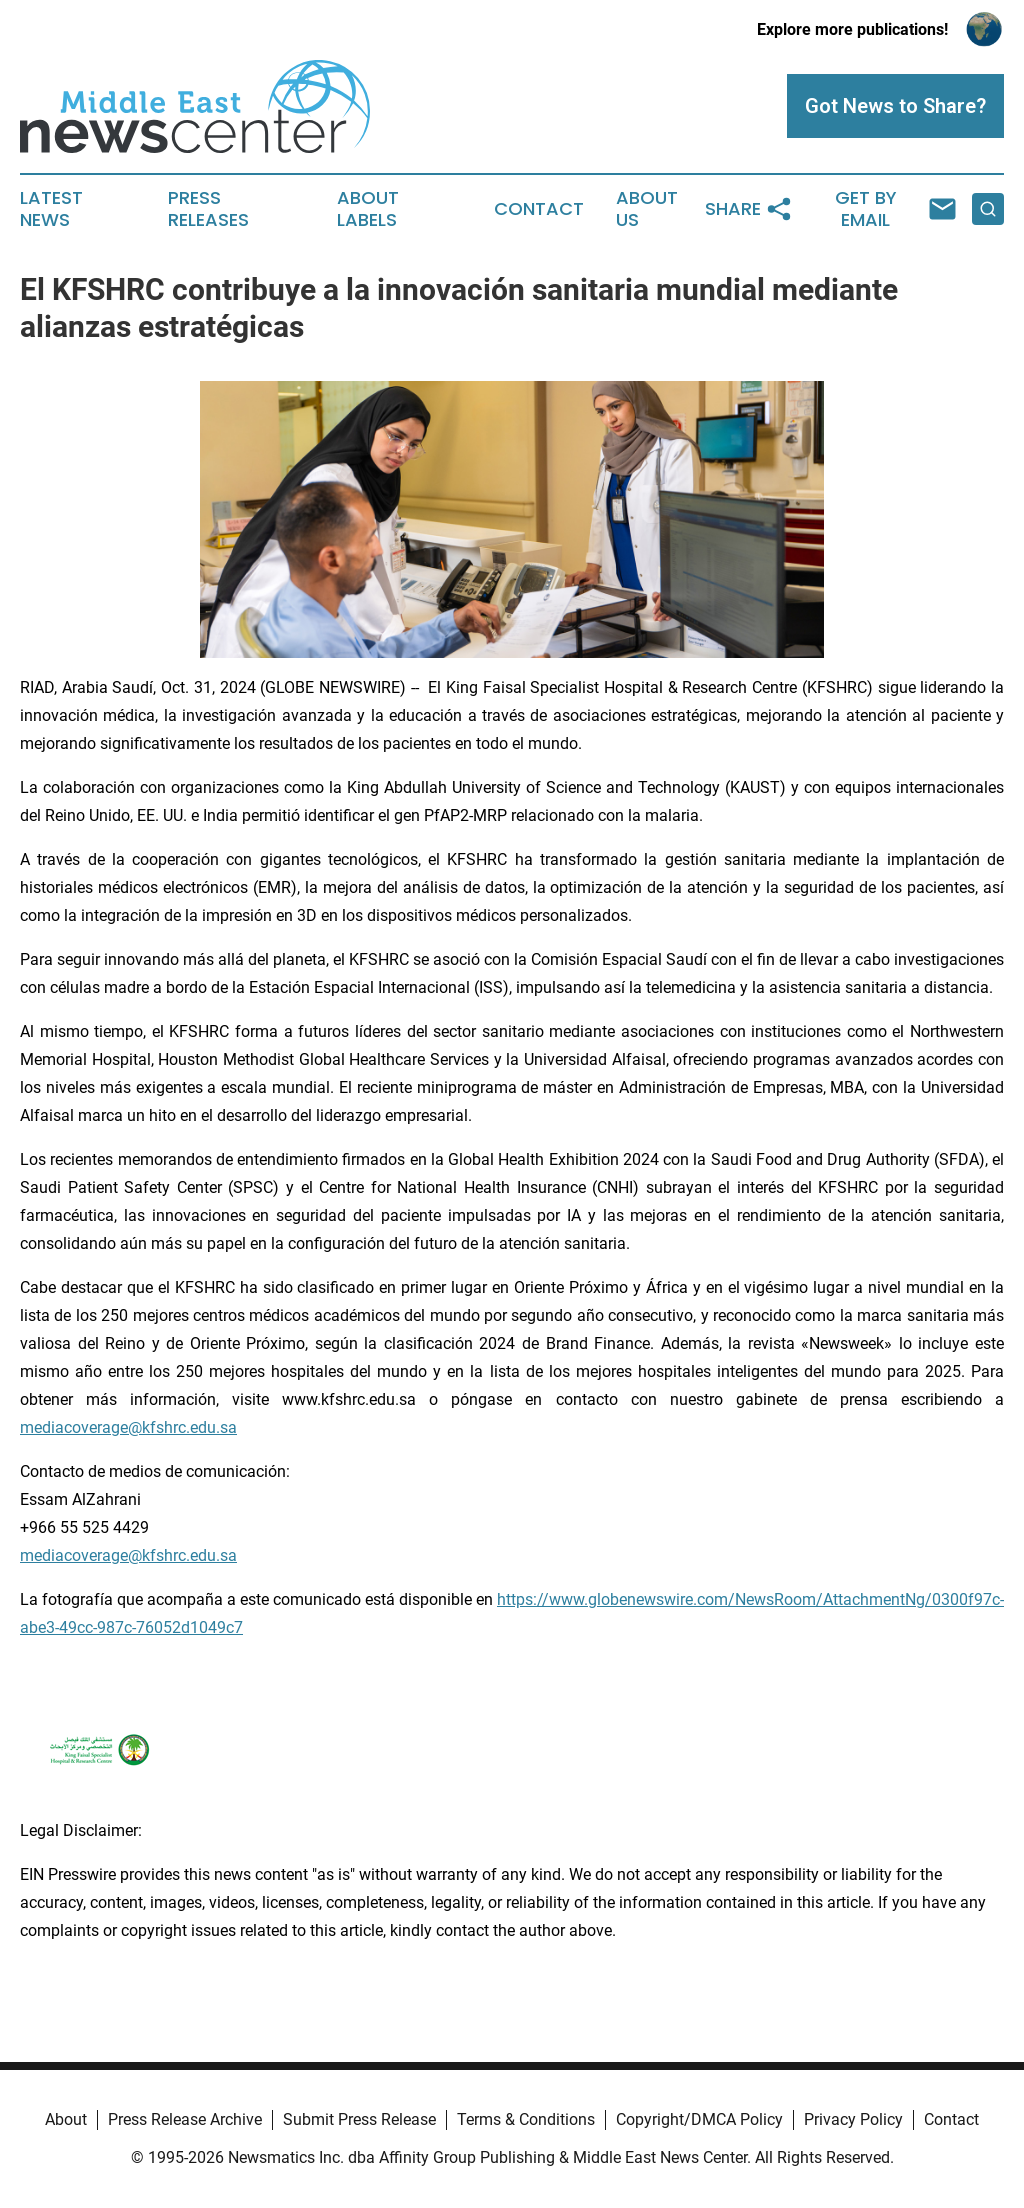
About (66, 2119)
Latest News (51, 209)
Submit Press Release (359, 2119)
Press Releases (208, 209)
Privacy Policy (853, 2119)
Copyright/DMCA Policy (699, 2119)
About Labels (368, 209)
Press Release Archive (185, 2119)
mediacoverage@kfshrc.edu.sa (128, 1427)
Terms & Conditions (526, 2119)
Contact (539, 209)
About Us (647, 209)
